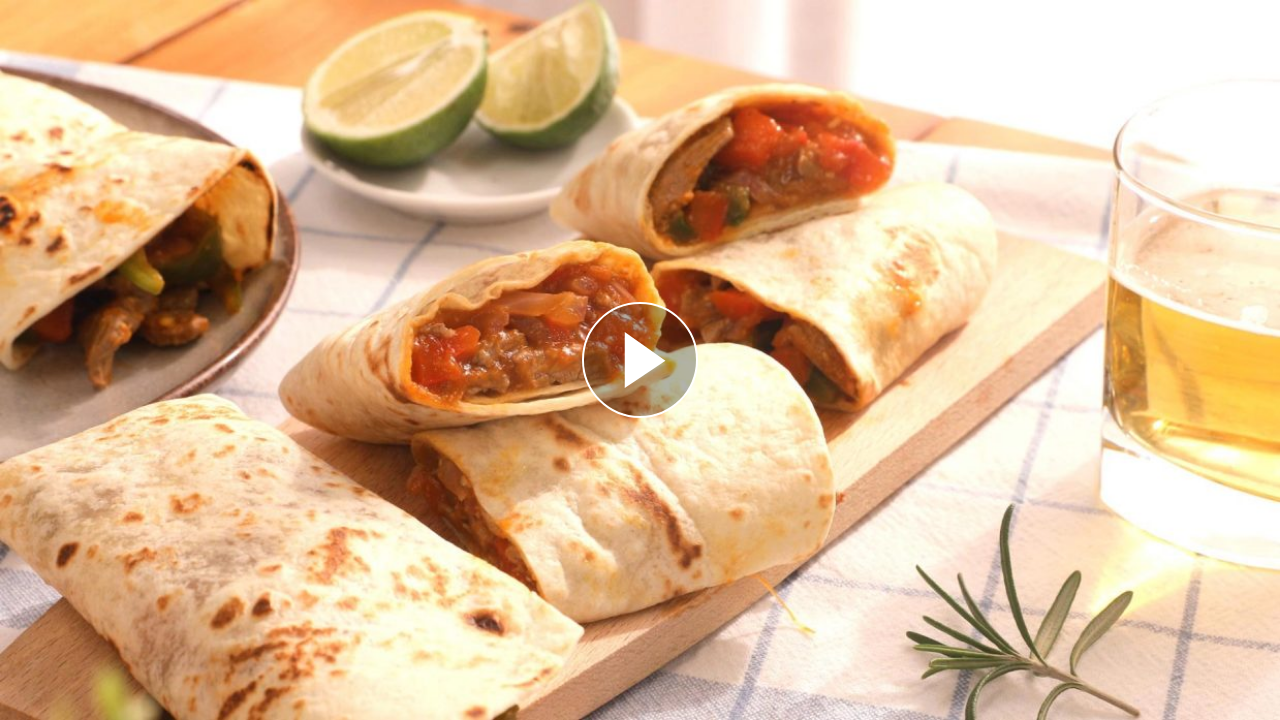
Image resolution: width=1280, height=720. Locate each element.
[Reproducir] (640, 360)
